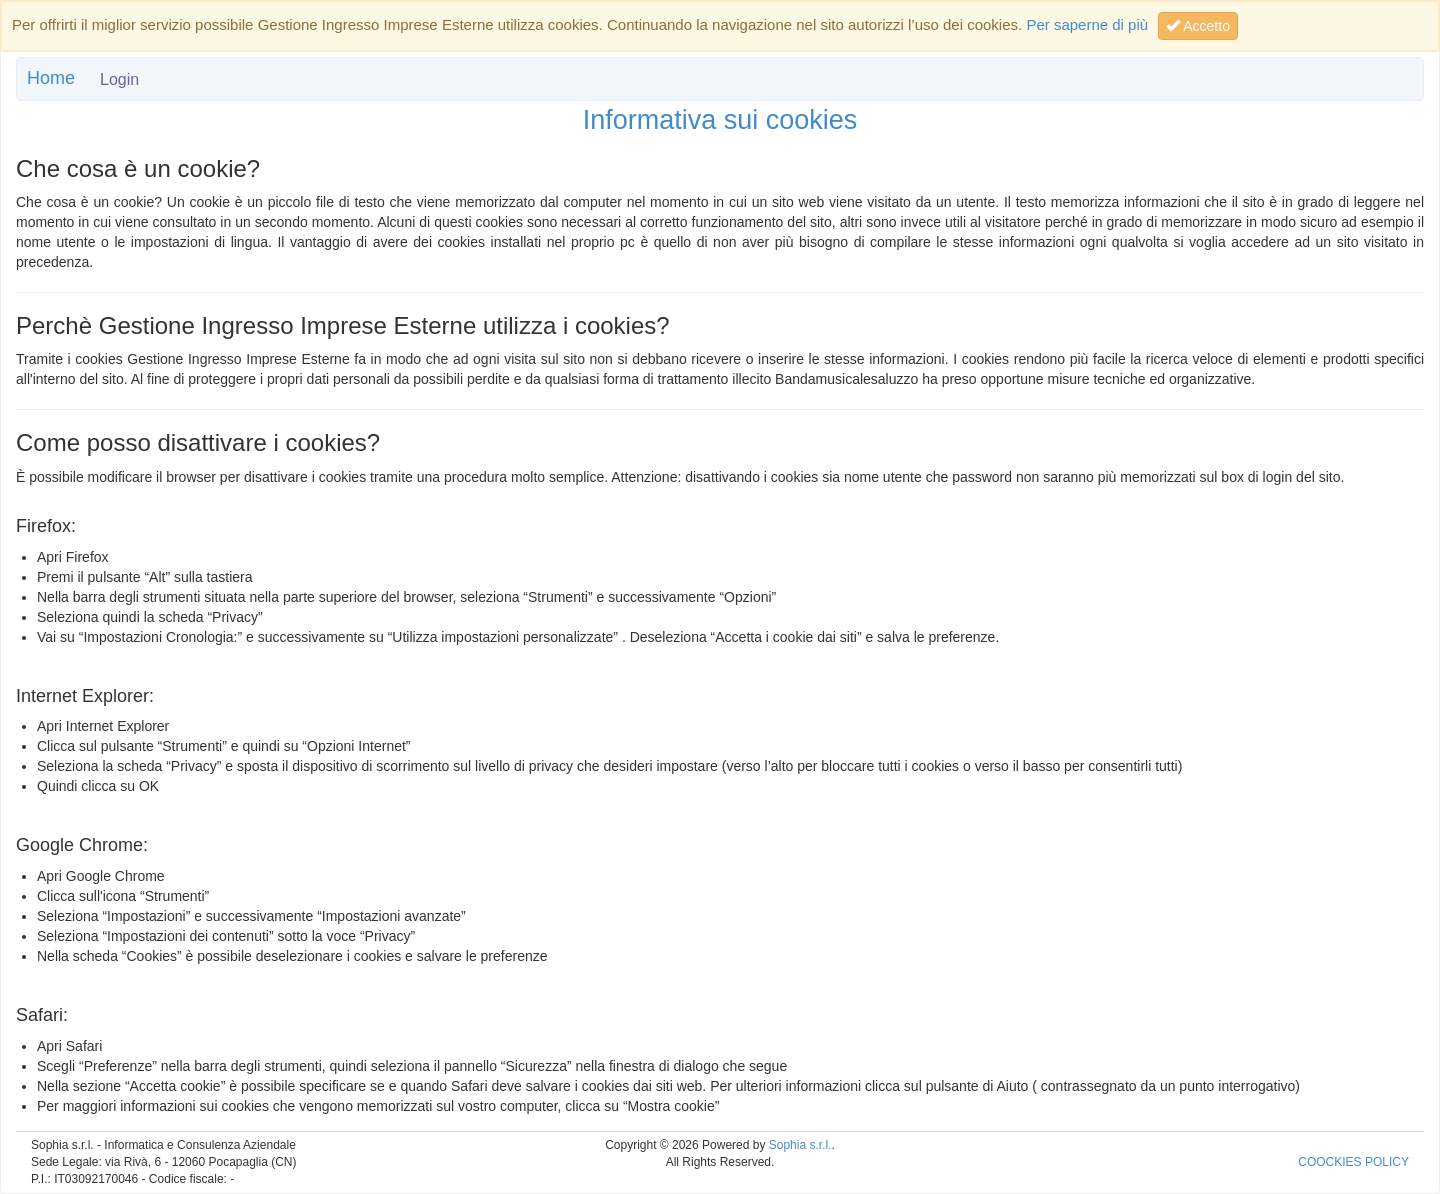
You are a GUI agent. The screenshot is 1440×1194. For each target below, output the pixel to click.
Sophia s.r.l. (800, 1145)
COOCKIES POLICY (1353, 1162)
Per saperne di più (1087, 24)
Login (119, 79)
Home (51, 78)
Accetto (1198, 26)
